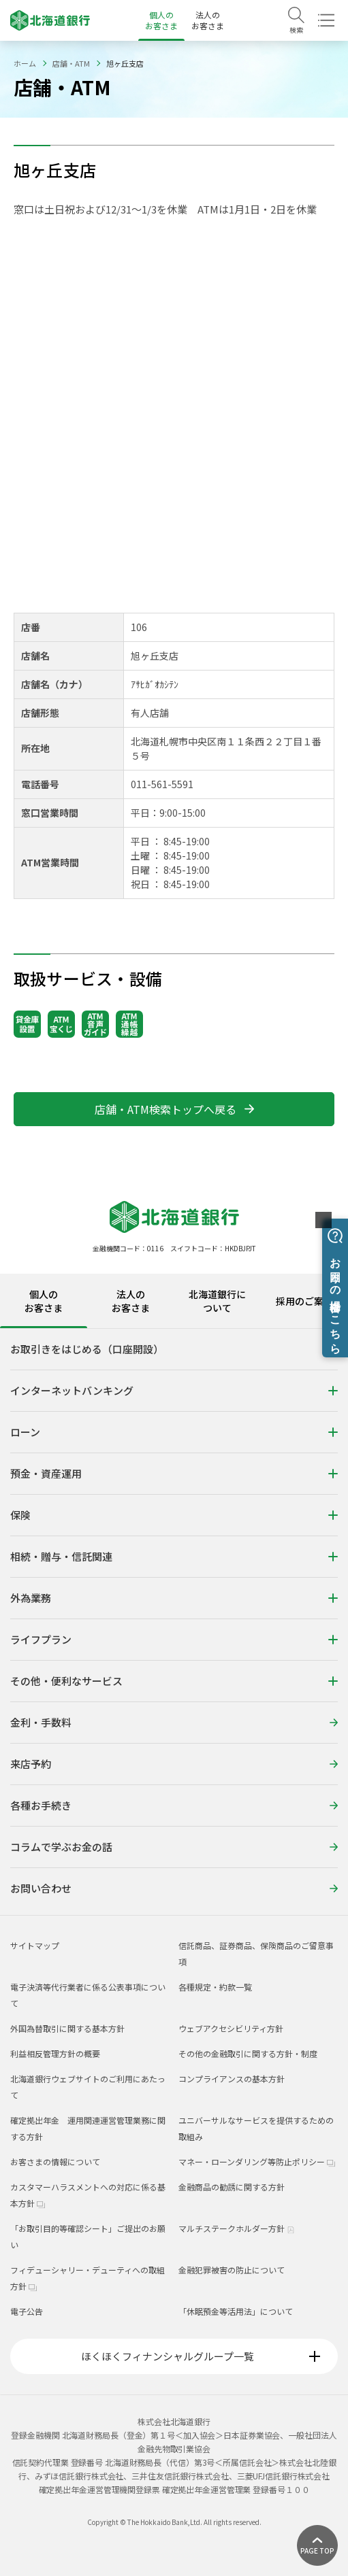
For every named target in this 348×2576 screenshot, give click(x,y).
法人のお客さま (207, 20)
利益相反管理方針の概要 (55, 2053)
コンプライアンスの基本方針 (231, 2078)
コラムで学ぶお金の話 (174, 1847)
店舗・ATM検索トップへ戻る (174, 1109)
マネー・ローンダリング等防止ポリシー (256, 2161)
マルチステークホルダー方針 (236, 2228)
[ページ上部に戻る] (317, 2545)
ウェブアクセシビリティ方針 (230, 2028)
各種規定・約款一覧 (215, 1987)
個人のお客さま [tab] (44, 1301)
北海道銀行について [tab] (217, 1301)
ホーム (25, 63)
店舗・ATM (71, 63)
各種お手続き (174, 1805)
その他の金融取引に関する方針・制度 (247, 2053)
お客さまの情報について (55, 2161)
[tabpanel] (174, 1621)
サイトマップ (34, 1945)
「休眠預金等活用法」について (235, 2311)
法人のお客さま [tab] (131, 1301)
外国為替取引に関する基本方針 (67, 2028)
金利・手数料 (174, 1722)
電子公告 (26, 2311)
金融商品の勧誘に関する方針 (231, 2186)
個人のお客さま (161, 20)
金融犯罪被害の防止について (231, 2269)
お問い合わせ (174, 1888)
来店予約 (174, 1764)
